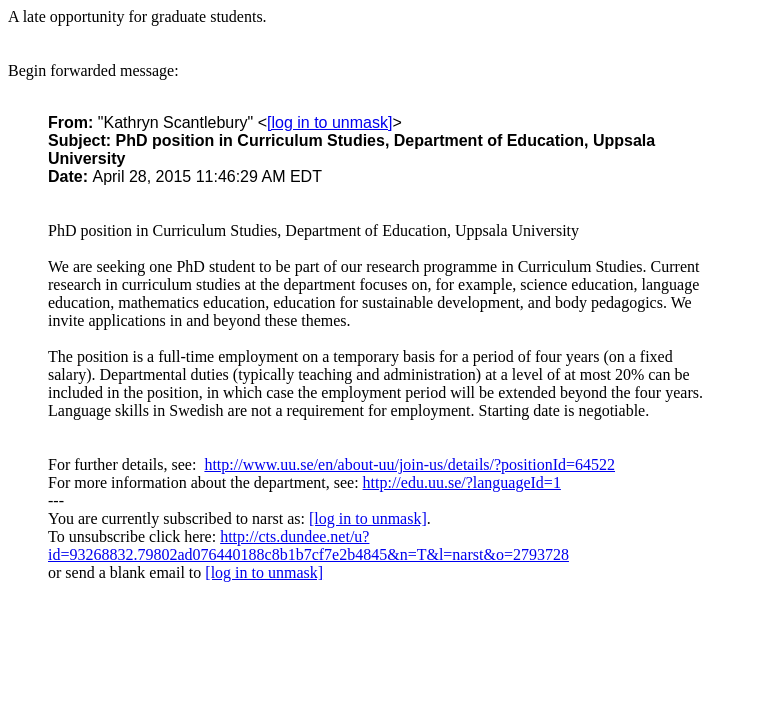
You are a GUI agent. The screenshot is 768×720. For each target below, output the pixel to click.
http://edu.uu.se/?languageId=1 (462, 482)
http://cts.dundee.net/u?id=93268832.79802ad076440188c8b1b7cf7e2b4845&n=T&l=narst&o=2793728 (308, 545)
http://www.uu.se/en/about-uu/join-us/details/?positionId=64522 (409, 464)
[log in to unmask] (329, 122)
